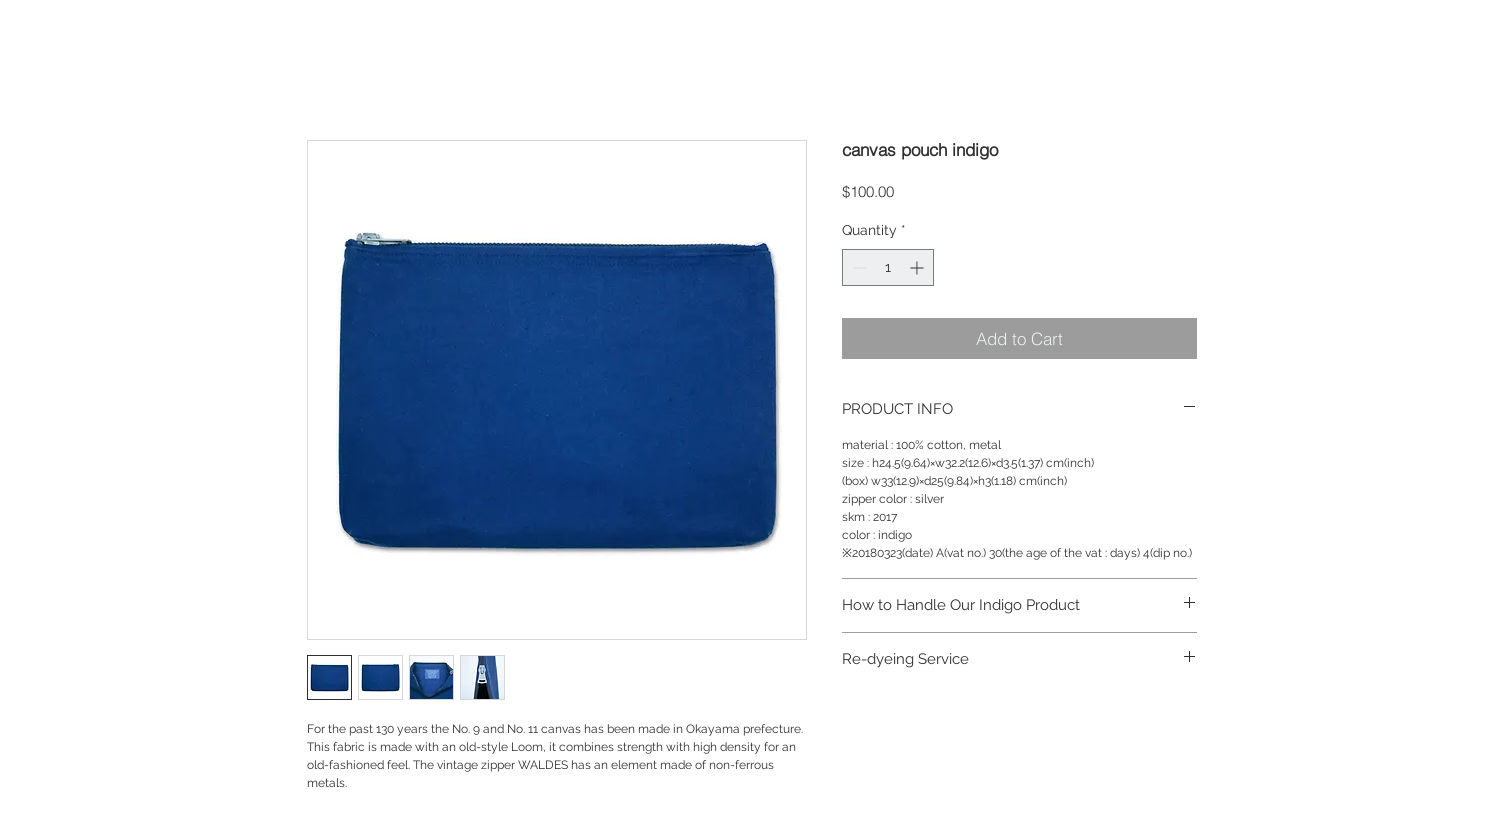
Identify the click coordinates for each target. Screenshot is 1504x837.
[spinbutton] (888, 267)
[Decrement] (857, 267)
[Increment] (918, 267)
